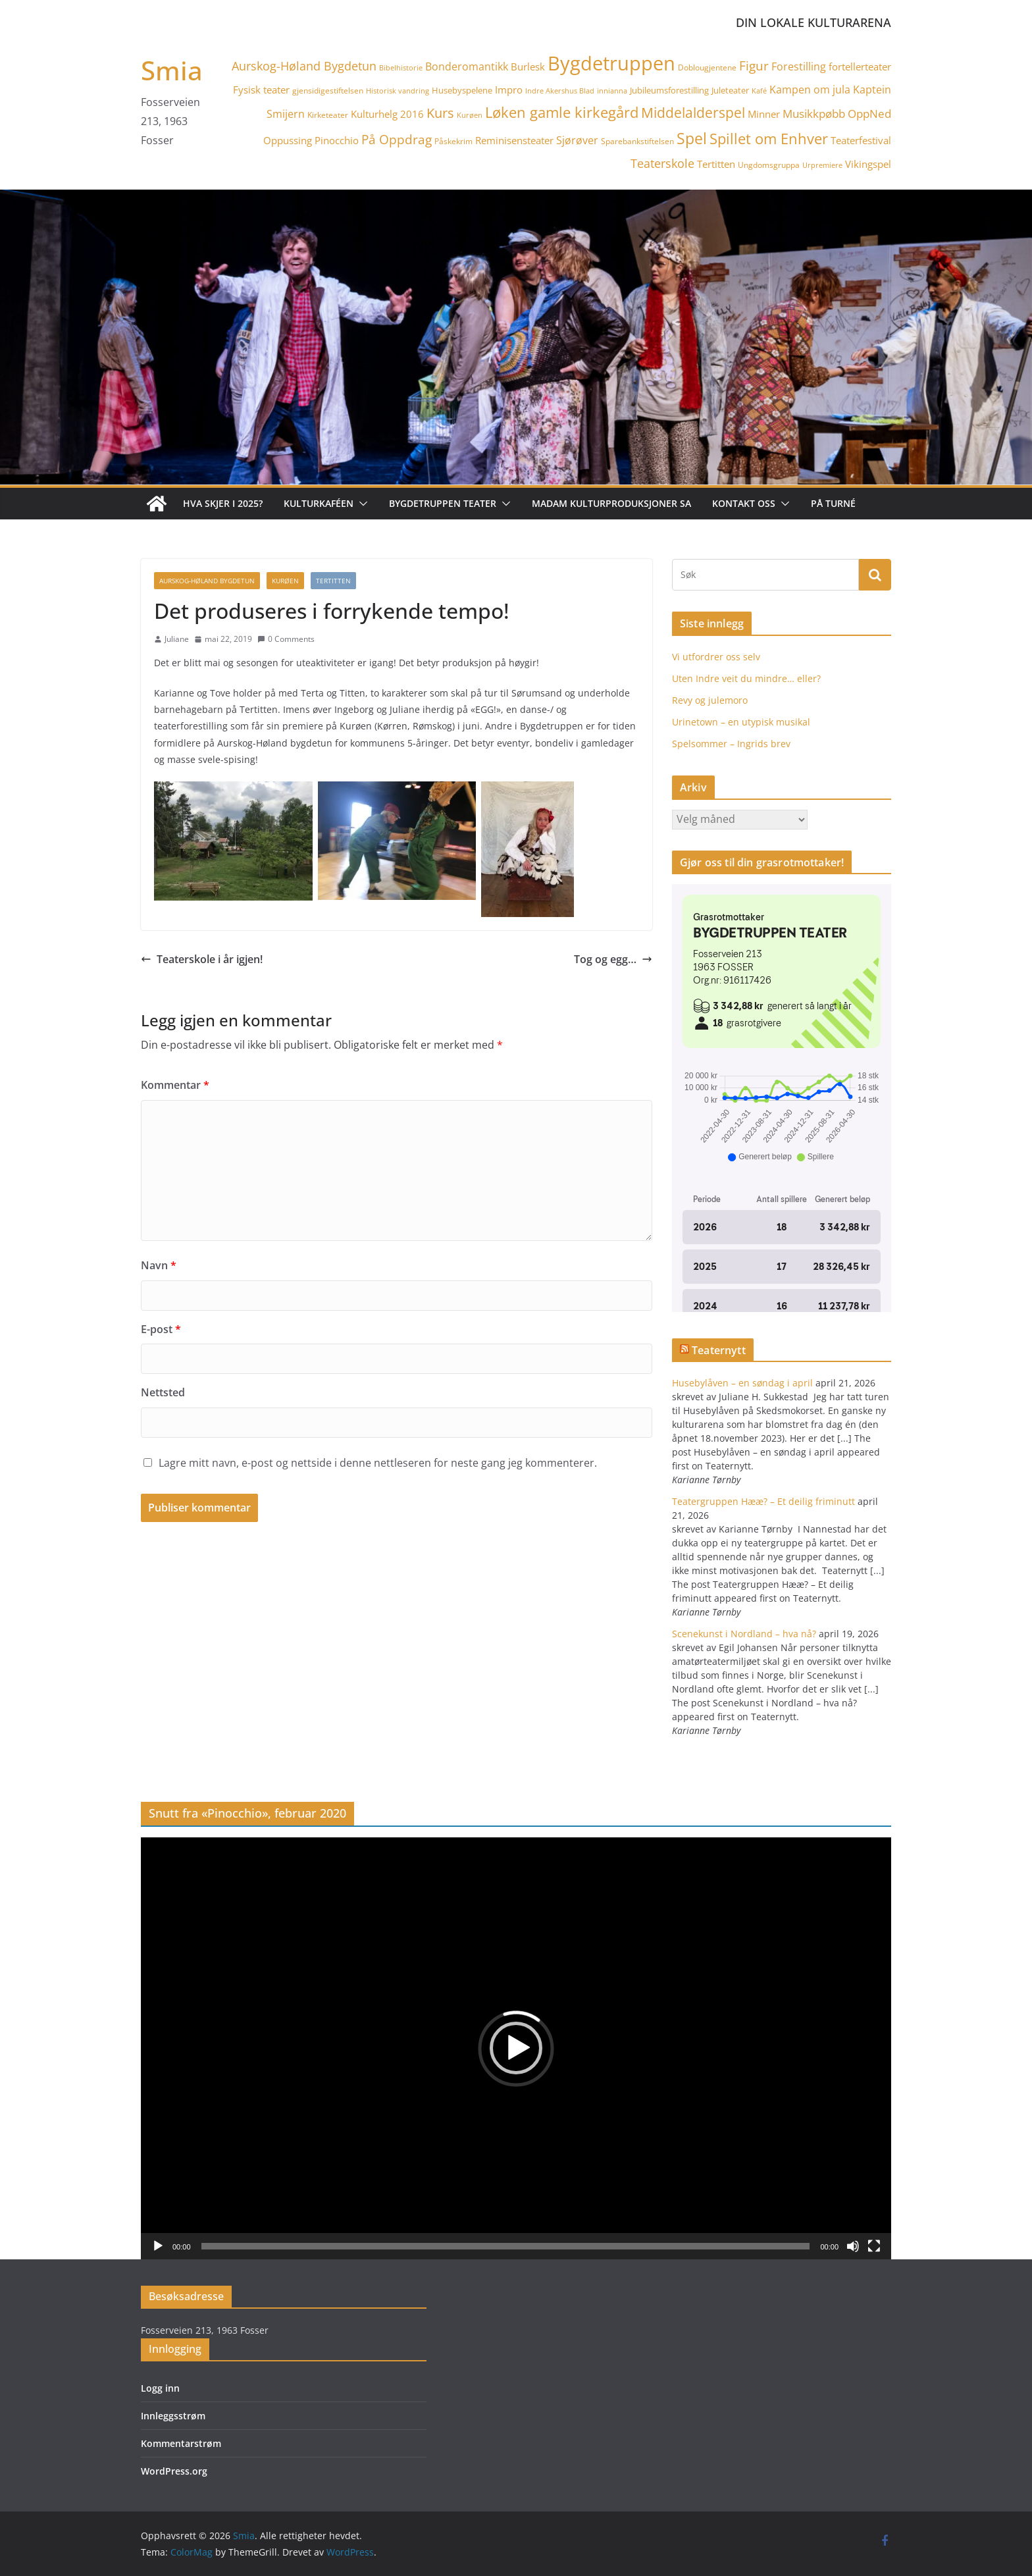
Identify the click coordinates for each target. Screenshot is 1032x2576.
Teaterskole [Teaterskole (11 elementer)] (662, 163)
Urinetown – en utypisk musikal (741, 722)
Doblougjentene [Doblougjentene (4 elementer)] (707, 67)
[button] (360, 503)
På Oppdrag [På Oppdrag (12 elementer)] (396, 139)
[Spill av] (158, 2246)
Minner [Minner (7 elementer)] (764, 113)
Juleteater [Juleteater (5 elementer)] (730, 90)
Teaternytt (719, 1350)
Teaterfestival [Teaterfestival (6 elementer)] (861, 140)
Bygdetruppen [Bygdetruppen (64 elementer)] (611, 63)
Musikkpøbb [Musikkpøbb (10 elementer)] (814, 113)
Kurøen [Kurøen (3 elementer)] (469, 115)
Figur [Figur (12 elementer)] (754, 65)
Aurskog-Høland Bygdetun (207, 580)
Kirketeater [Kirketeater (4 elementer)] (327, 114)
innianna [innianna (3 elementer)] (612, 90)
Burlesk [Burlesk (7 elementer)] (528, 66)
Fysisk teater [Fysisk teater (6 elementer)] (261, 89)
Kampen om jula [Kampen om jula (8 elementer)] (809, 89)
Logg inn (160, 2388)
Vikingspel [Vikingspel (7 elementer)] (868, 164)
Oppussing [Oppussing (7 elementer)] (287, 140)
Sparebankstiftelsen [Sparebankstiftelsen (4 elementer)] (637, 141)
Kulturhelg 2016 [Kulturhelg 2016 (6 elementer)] (387, 113)
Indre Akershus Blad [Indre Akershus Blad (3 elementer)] (559, 90)
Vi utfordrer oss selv (716, 656)
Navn (158, 1265)
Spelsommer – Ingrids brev (731, 743)
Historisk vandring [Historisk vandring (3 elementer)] (397, 90)
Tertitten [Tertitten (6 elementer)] (716, 164)
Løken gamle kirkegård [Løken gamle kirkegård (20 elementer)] (561, 112)
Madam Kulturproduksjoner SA (611, 503)
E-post (161, 1329)
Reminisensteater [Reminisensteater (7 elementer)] (514, 140)
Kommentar (175, 1085)
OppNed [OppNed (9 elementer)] (869, 113)
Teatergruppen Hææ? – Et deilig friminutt (763, 1501)
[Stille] (853, 2246)
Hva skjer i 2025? (223, 503)
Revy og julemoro (710, 700)
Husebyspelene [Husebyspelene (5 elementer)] (462, 90)
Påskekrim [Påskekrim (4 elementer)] (453, 141)
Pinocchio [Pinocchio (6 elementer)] (337, 140)
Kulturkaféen (318, 503)
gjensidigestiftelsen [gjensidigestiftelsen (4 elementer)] (327, 90)
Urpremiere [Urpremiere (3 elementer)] (822, 165)
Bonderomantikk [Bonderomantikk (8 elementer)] (466, 66)
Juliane (177, 638)
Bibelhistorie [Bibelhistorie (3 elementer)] (401, 67)
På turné (833, 503)
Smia (172, 70)
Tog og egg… (613, 959)
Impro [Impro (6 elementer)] (509, 89)
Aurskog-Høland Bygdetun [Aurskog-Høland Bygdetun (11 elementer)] (304, 66)
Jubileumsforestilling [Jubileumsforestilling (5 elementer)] (669, 90)
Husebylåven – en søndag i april (742, 1383)
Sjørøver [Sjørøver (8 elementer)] (577, 140)
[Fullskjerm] (874, 2246)
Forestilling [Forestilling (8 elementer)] (798, 66)
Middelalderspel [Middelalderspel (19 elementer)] (693, 112)
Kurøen (285, 580)
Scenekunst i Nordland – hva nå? (744, 1633)
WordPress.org (174, 2471)
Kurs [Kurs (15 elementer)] (440, 113)
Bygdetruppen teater (442, 503)
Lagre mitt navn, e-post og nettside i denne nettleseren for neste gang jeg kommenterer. (378, 1463)
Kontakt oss (743, 503)
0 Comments (286, 638)
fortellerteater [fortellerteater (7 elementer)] (860, 66)
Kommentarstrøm (181, 2443)
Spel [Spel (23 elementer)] (692, 138)
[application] (516, 2048)
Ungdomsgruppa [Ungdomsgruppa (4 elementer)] (769, 165)
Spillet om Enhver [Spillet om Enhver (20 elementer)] (769, 138)
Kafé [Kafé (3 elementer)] (759, 90)
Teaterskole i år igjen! (202, 959)
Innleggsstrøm (173, 2415)
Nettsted (163, 1392)
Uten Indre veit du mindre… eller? (746, 678)
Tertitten (333, 580)
